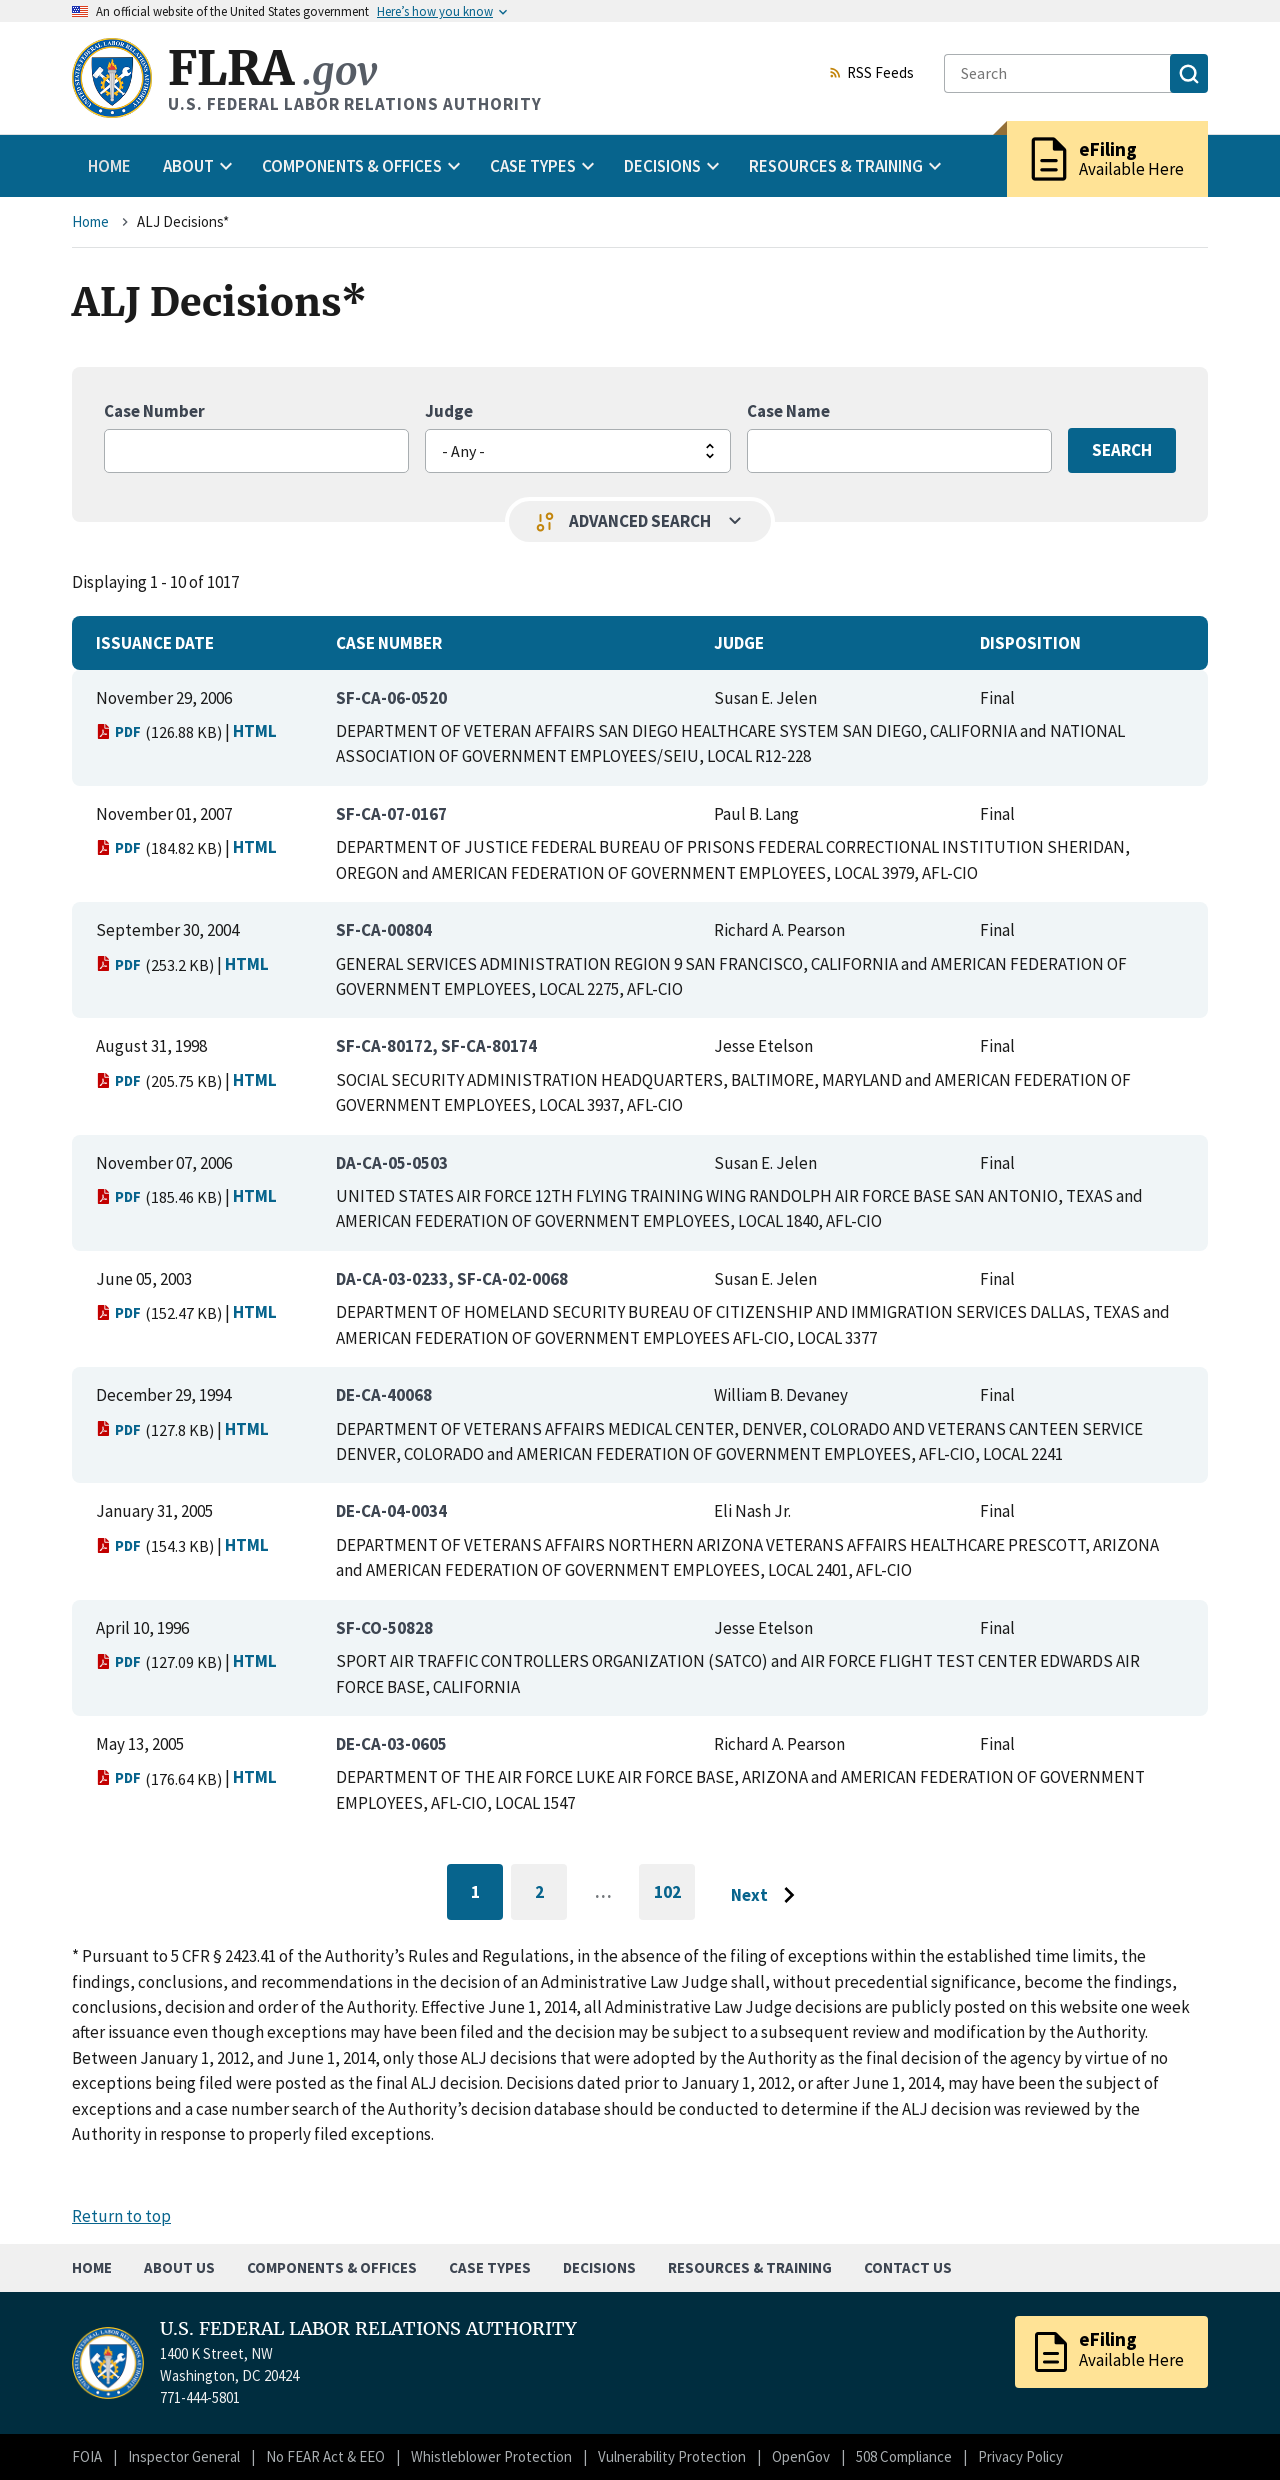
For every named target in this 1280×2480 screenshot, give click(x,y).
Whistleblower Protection (491, 2456)
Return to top (121, 2216)
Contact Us (908, 2267)
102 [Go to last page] (675, 1901)
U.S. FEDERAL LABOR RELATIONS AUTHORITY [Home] (368, 2329)
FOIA (87, 2456)
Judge (449, 411)
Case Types (490, 2267)
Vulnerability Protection (672, 2456)
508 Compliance (904, 2456)
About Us (179, 2267)
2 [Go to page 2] (551, 1895)
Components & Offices (332, 2267)
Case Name (788, 411)
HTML (255, 731)
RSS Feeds (871, 74)
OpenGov (801, 2456)
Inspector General (184, 2456)
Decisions (599, 2267)
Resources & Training (750, 2267)
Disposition (1030, 643)
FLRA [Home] (272, 68)
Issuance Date (155, 643)
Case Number (154, 411)
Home (109, 166)
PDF (118, 731)
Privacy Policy (1020, 2456)
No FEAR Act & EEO (325, 2456)
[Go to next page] (767, 1896)
